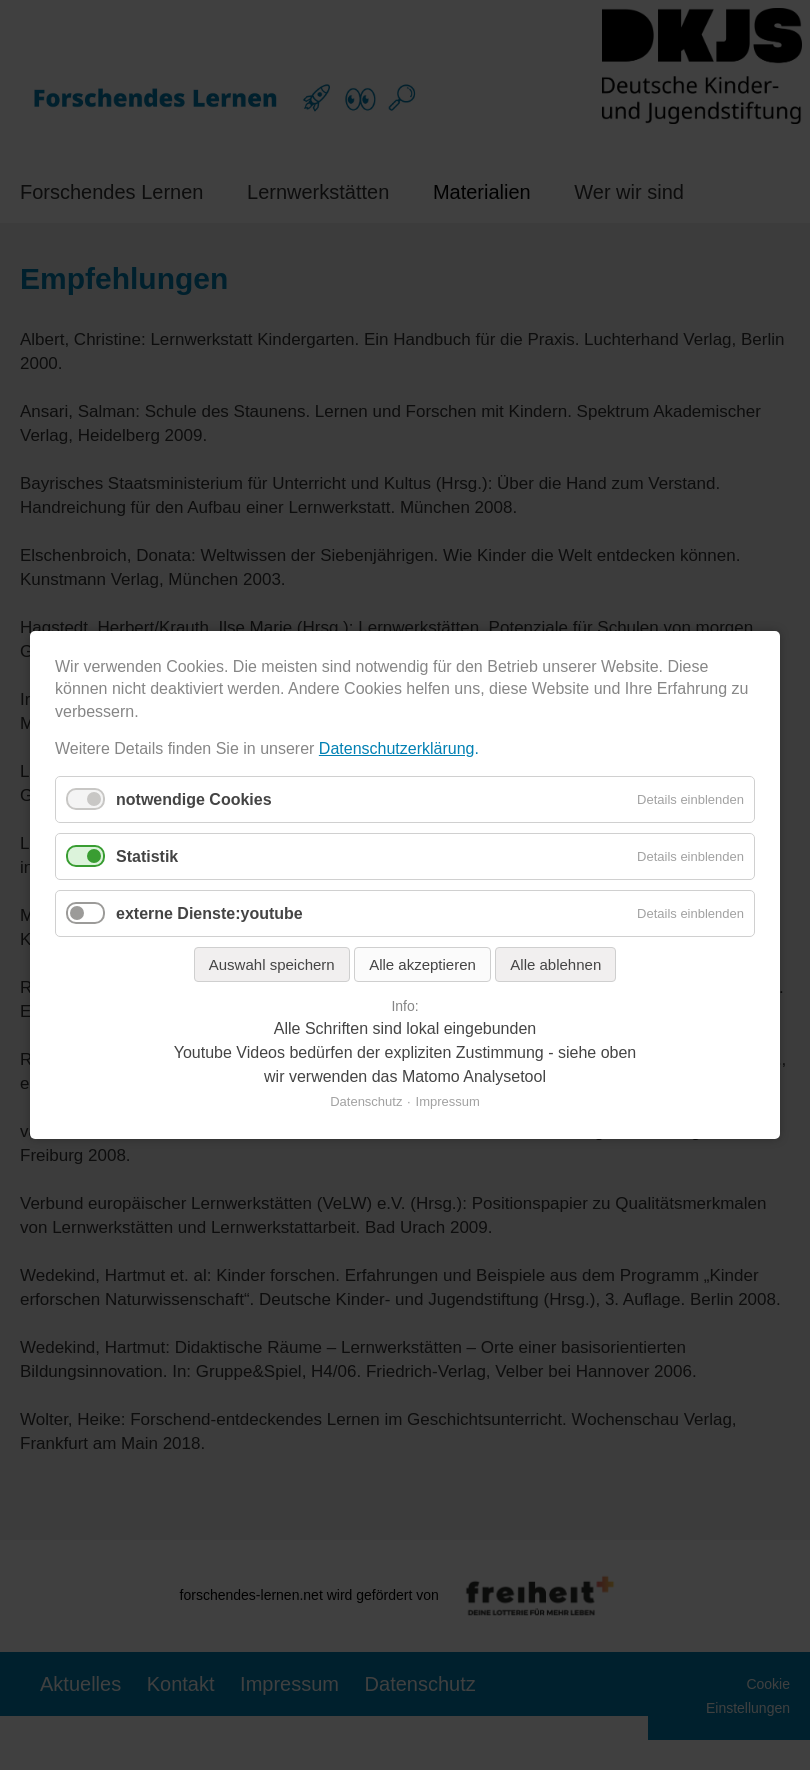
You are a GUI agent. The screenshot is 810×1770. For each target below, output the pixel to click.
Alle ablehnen (555, 964)
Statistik (147, 856)
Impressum (448, 1101)
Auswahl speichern (272, 964)
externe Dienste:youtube (209, 913)
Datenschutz (366, 1101)
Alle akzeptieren (422, 964)
